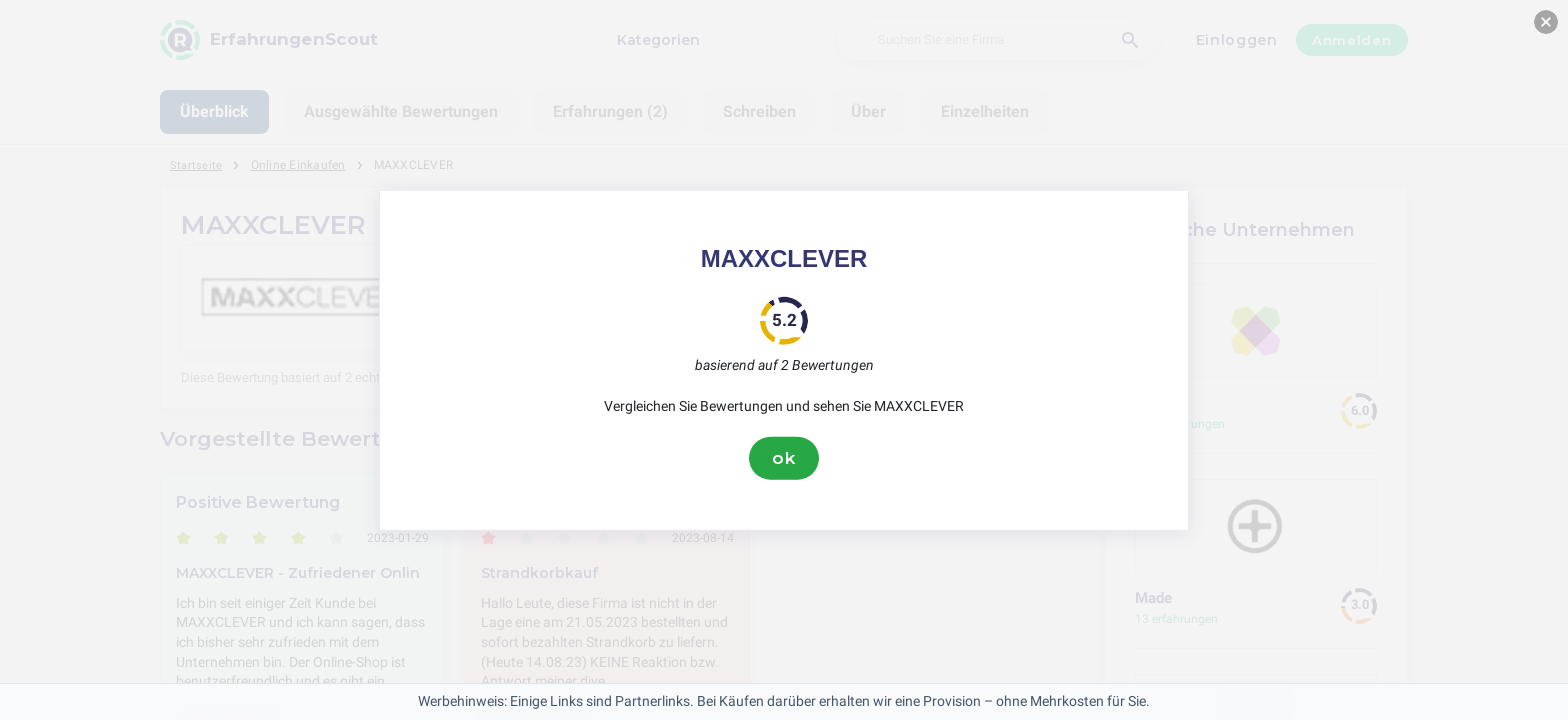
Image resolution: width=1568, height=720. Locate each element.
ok (784, 458)
